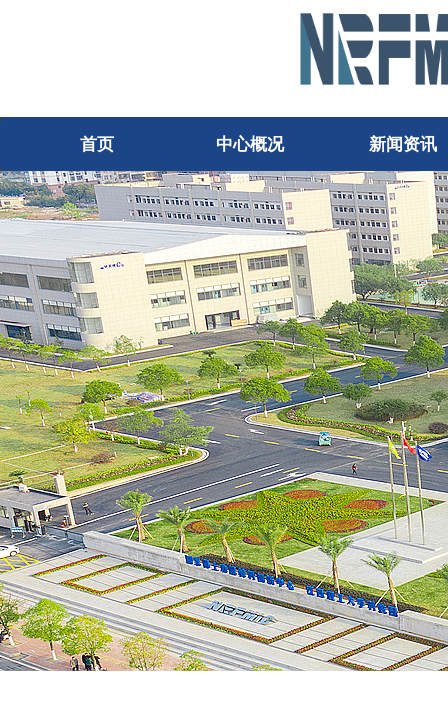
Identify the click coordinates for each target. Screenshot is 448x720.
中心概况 (250, 144)
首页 (97, 144)
